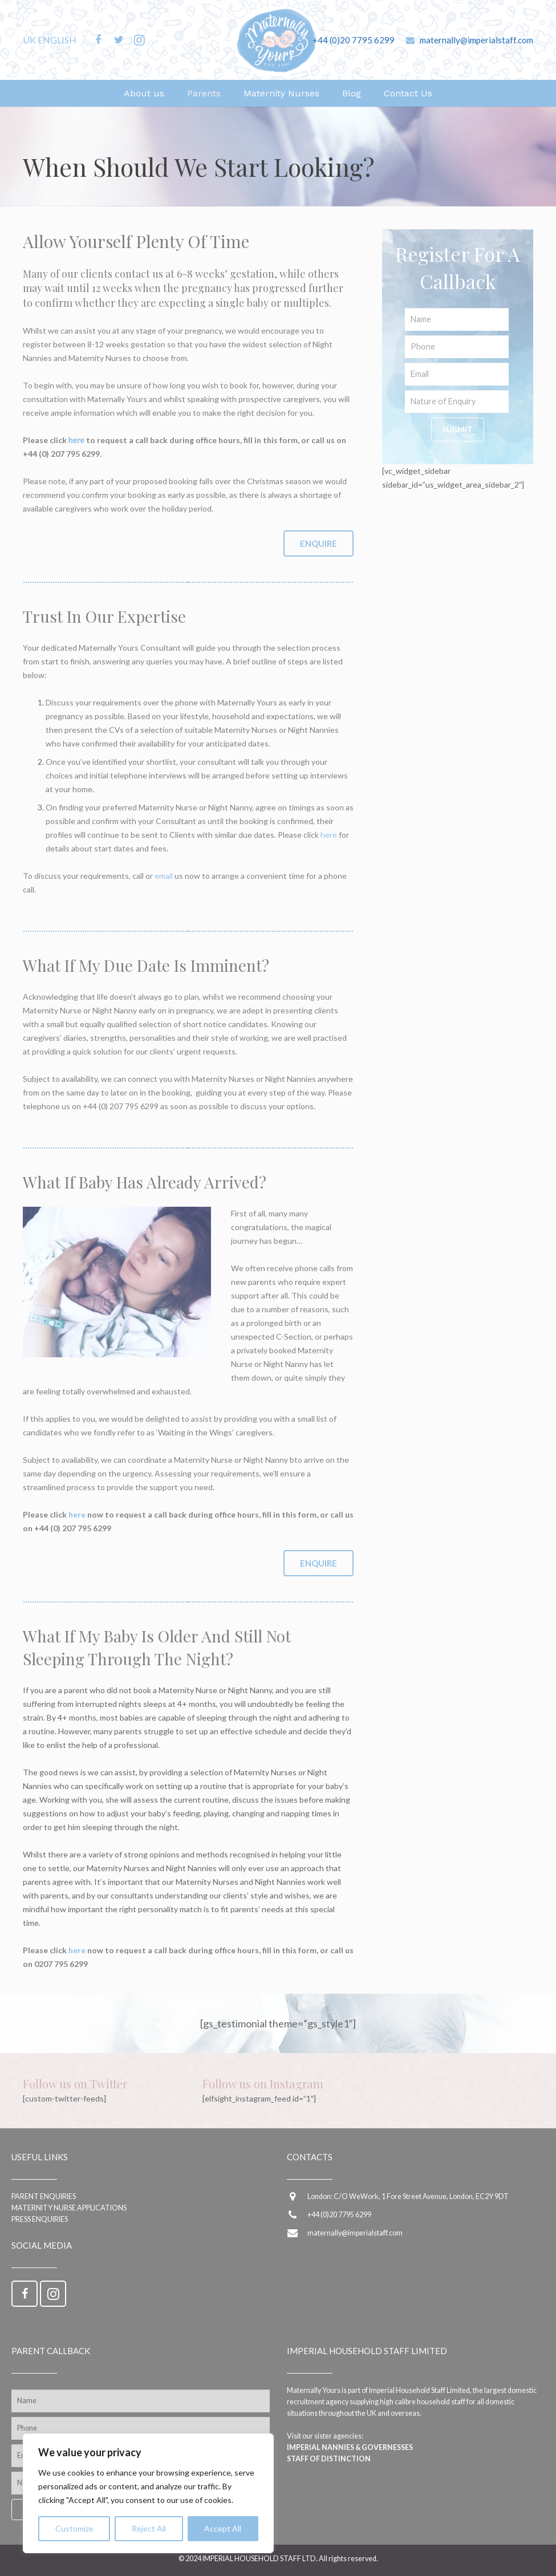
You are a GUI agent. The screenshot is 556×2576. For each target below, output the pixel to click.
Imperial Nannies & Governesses (350, 2447)
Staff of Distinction (329, 2459)
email (164, 876)
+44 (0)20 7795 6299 (354, 40)
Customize (74, 2528)
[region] (148, 2493)
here (76, 440)
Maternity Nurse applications (69, 2208)
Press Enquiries (39, 2219)
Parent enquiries (43, 2196)
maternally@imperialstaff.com (476, 40)
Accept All (222, 2528)
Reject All (149, 2528)
